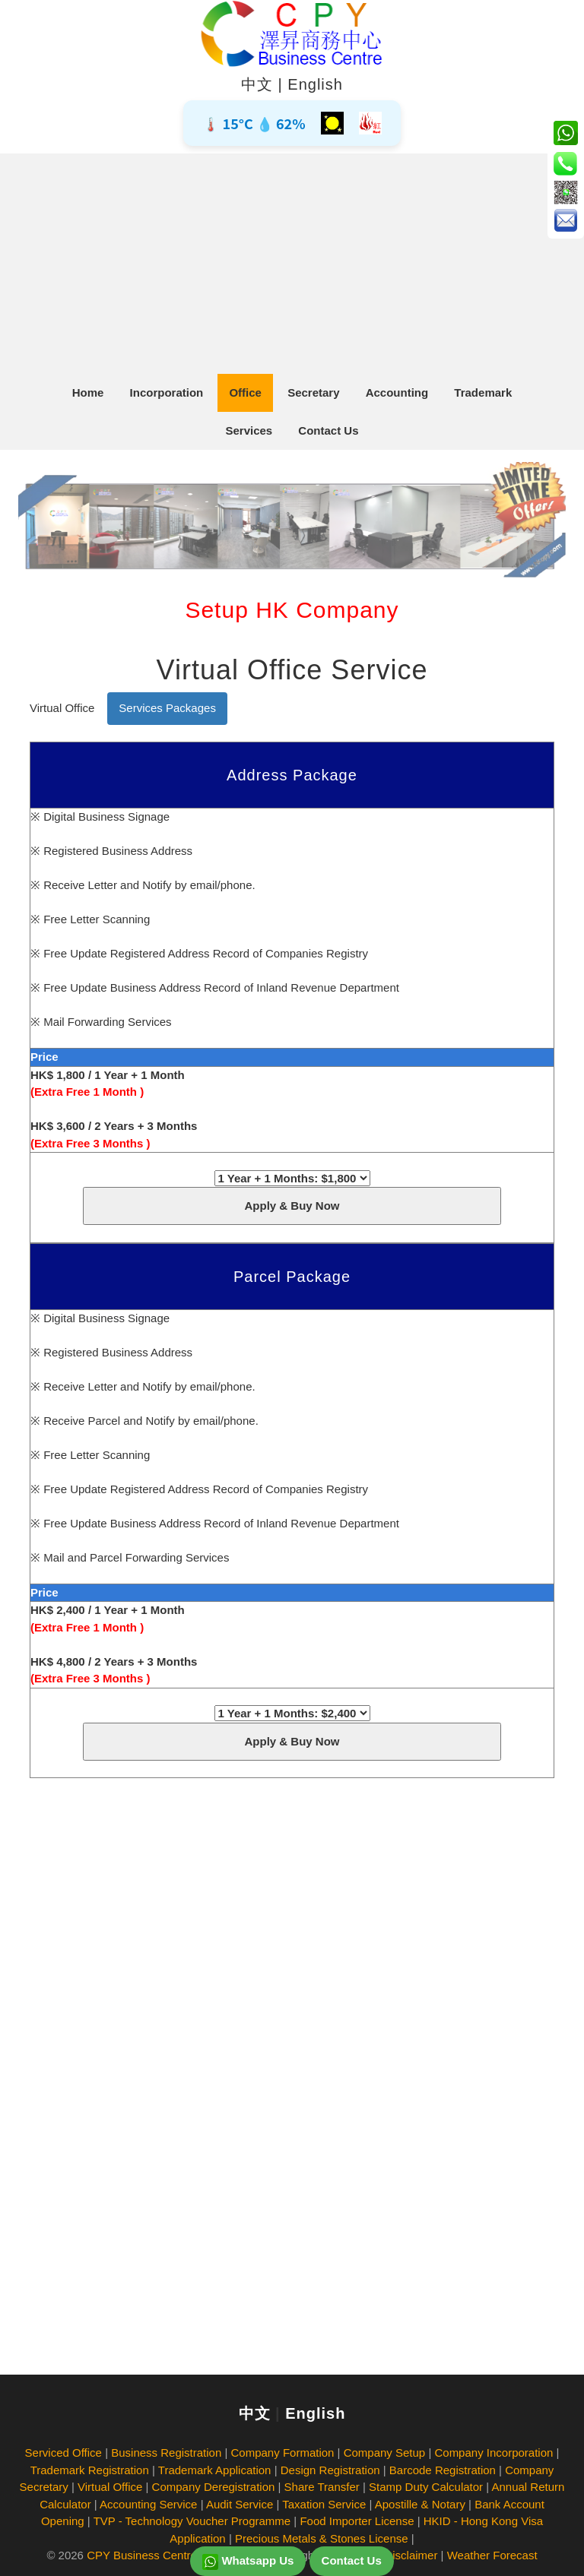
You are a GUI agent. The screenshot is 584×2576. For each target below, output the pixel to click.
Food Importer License (357, 2520)
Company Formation (283, 2452)
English (315, 84)
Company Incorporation (493, 2452)
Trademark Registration (89, 2470)
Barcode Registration (442, 2470)
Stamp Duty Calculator (426, 2486)
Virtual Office (62, 707)
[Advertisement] (292, 259)
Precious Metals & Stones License (321, 2538)
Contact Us (328, 430)
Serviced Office (63, 2452)
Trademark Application (214, 2470)
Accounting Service (148, 2504)
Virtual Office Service (292, 669)
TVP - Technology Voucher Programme (192, 2520)
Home (88, 392)
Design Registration (330, 2470)
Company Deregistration (213, 2486)
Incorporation (167, 392)
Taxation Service (324, 2504)
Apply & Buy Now (291, 1205)
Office (245, 392)
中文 (257, 84)
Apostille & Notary (420, 2504)
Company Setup (385, 2452)
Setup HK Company (291, 609)
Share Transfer (322, 2486)
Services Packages (167, 707)
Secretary (313, 392)
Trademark (483, 392)
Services (248, 430)
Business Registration (166, 2452)
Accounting (397, 392)
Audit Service (239, 2504)
